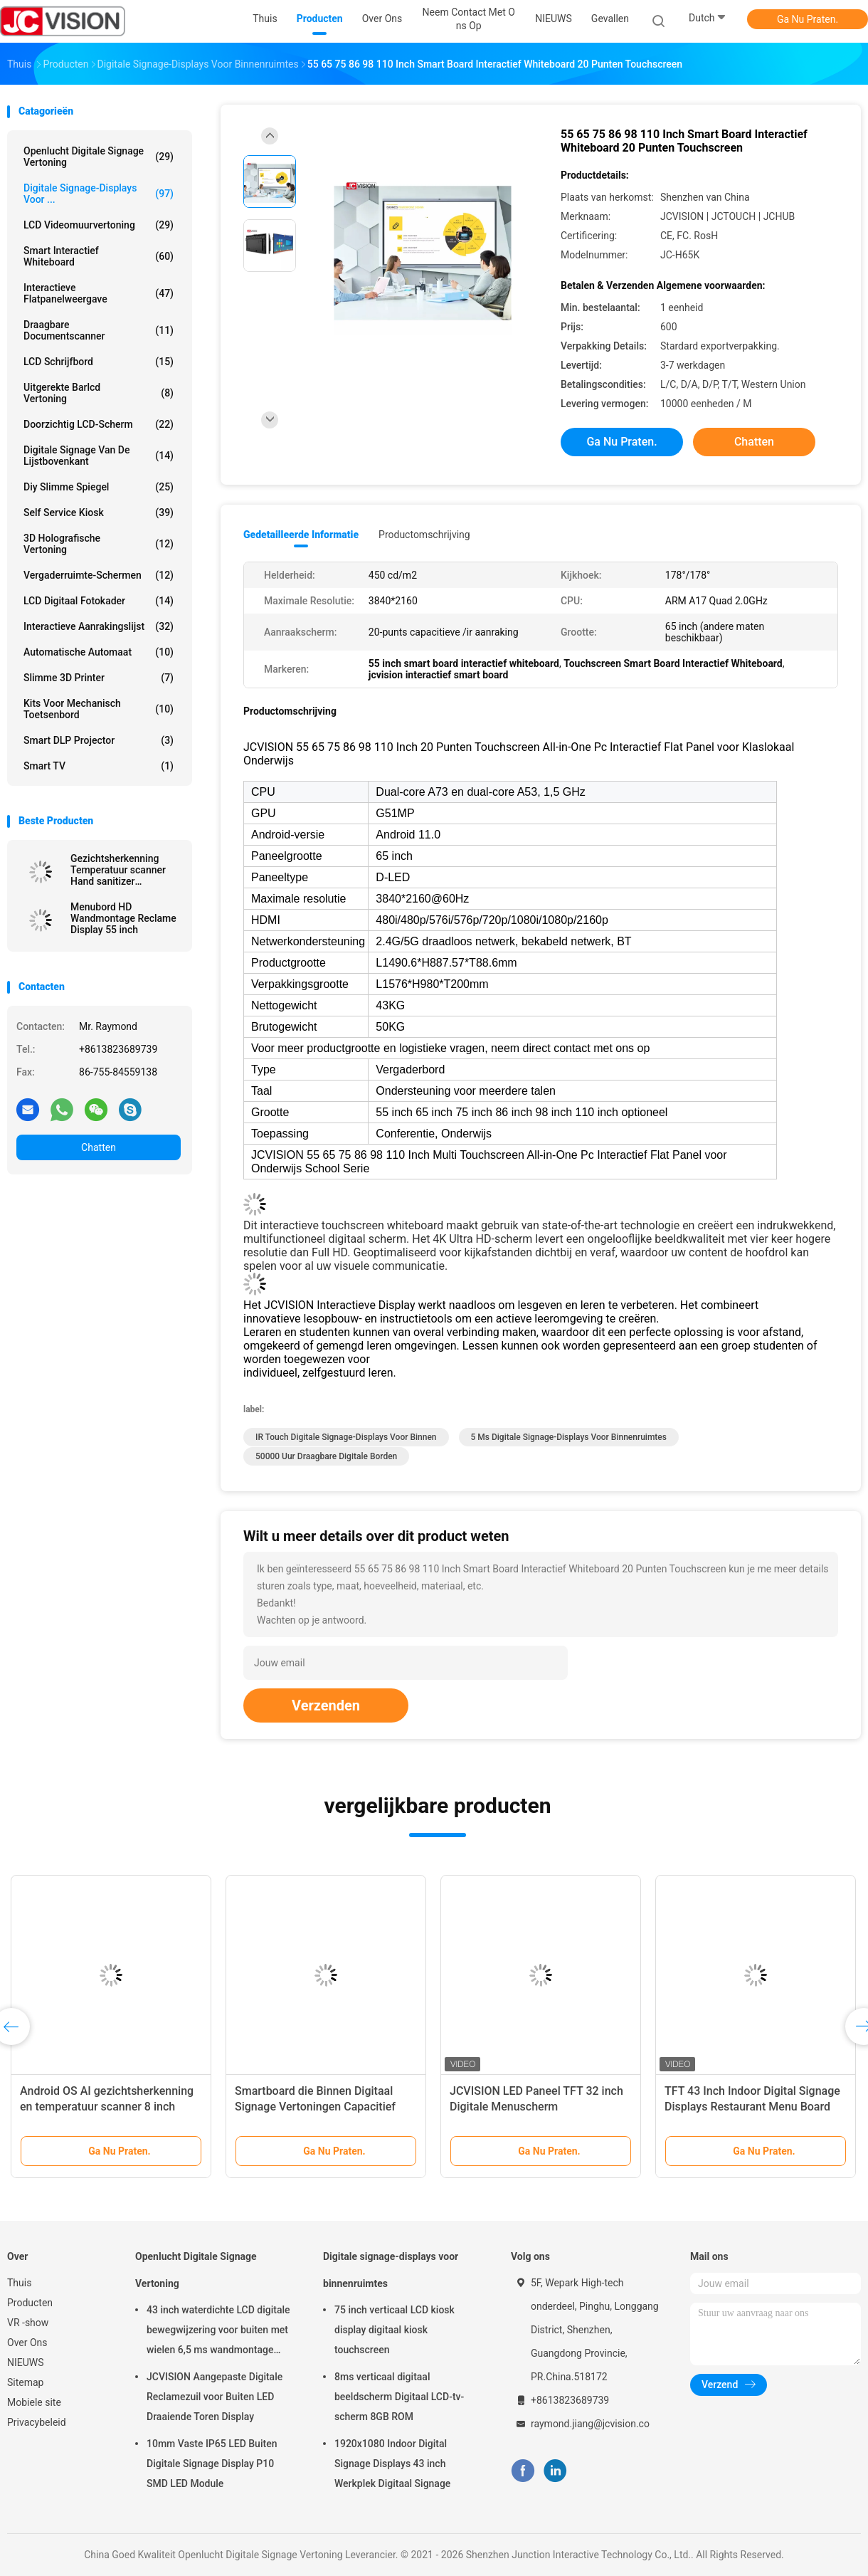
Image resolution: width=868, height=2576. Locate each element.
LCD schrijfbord (98, 361)
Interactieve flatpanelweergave (98, 293)
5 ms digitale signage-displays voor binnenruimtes (569, 1437)
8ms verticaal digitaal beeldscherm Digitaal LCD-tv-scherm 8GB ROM (399, 2396)
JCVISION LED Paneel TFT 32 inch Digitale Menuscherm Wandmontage (536, 2106)
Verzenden (326, 1705)
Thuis (19, 2282)
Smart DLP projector (98, 740)
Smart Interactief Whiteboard (98, 256)
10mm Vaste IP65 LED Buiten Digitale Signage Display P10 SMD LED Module (212, 2463)
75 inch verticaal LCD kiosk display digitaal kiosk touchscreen (394, 2329)
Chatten (98, 1147)
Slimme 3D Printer (98, 678)
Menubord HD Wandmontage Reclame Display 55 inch (123, 918)
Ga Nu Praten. (807, 19)
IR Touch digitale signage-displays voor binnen (346, 1437)
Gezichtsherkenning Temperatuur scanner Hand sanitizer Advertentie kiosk (118, 870)
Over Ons (27, 2342)
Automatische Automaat (98, 652)
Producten (30, 2302)
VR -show (27, 2322)
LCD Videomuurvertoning (98, 225)
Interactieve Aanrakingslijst (98, 626)
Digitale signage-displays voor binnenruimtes (390, 2270)
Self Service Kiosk (98, 512)
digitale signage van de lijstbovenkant (98, 455)
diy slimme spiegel (98, 487)
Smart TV (98, 766)
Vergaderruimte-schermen (98, 575)
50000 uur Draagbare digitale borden (326, 1456)
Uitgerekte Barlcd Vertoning (98, 393)
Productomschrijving (424, 534)
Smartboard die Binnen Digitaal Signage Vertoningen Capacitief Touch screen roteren (315, 2106)
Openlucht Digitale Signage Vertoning (98, 156)
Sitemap (25, 2382)
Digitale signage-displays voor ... (98, 193)
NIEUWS (25, 2362)
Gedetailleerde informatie (301, 534)
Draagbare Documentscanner (98, 330)
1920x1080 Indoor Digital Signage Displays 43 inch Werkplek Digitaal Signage (392, 2463)
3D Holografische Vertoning (98, 543)
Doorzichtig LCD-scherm (98, 424)
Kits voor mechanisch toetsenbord (98, 709)
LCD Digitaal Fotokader (98, 601)
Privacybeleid (36, 2422)
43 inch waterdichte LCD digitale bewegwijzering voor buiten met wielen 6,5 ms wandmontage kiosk (218, 2332)
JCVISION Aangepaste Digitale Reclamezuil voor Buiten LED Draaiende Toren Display (214, 2396)
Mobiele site (34, 2402)
